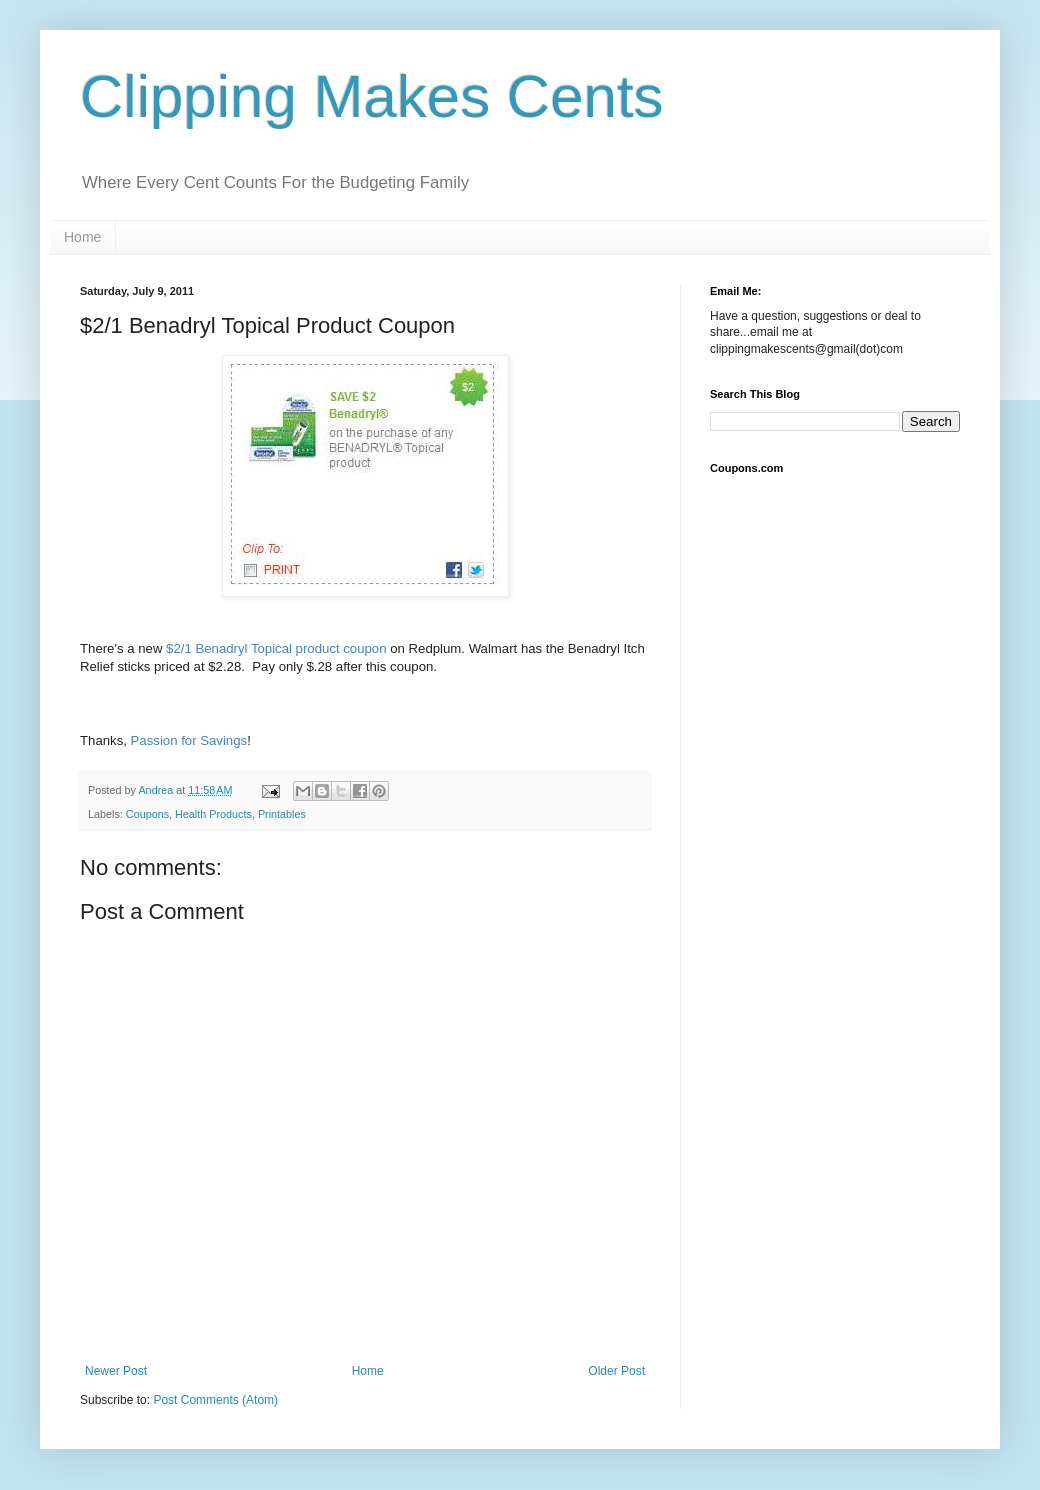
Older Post (616, 1371)
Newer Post (116, 1371)
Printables (282, 814)
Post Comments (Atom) (215, 1400)
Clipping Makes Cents (372, 96)
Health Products (213, 814)
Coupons (147, 814)
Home (82, 237)
